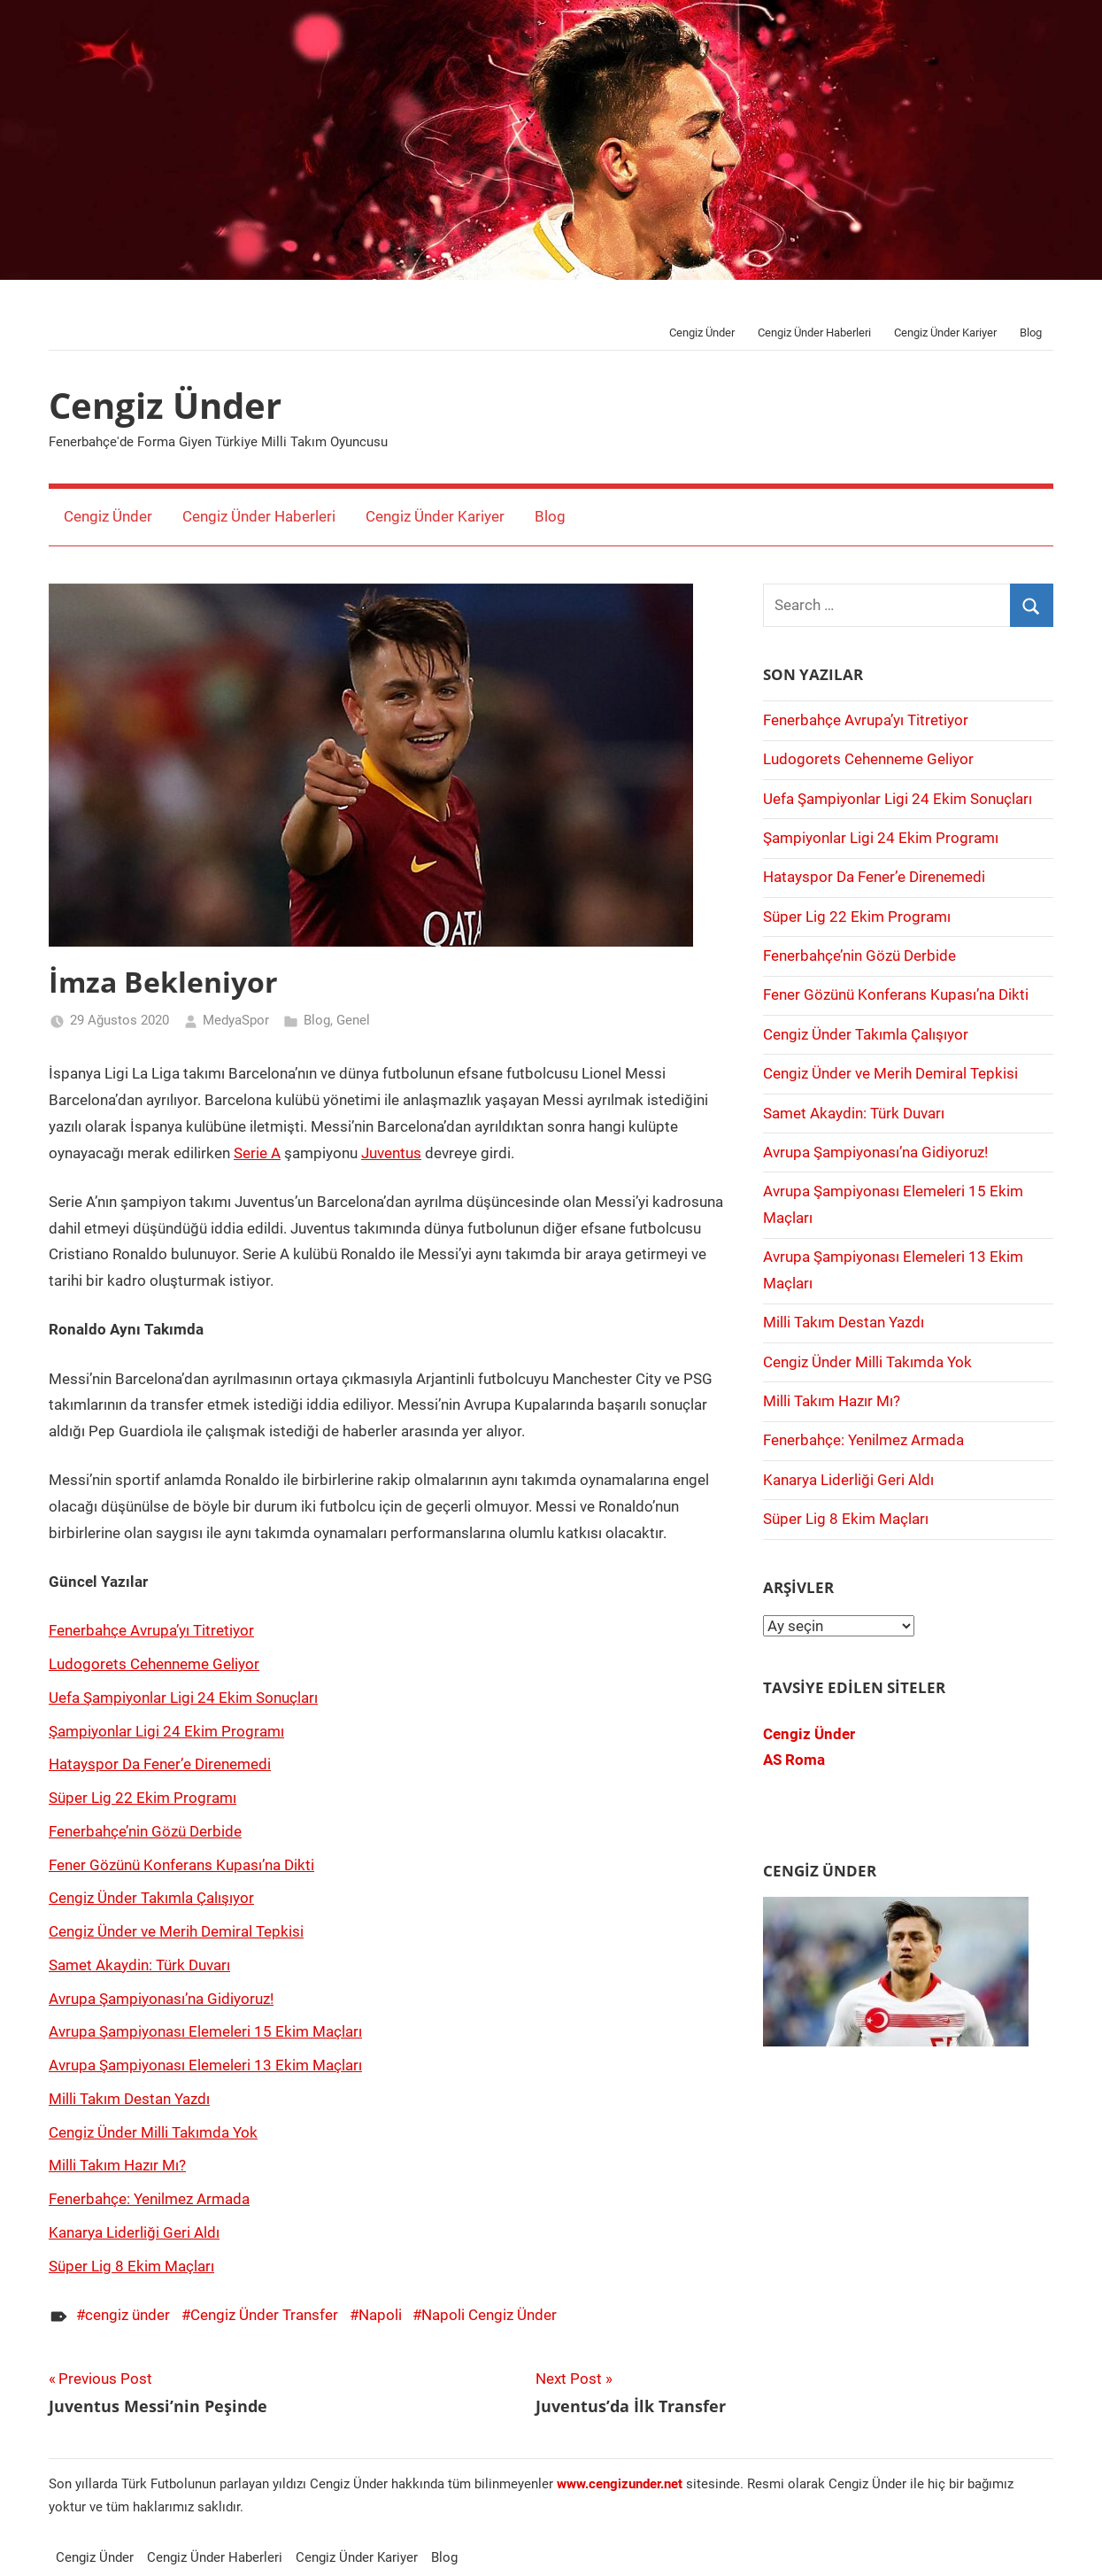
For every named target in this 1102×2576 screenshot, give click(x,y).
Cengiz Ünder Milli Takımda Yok (153, 2132)
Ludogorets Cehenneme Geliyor (154, 1664)
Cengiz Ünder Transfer (264, 2315)
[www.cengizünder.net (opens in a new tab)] (619, 2484)
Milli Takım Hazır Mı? (117, 2165)
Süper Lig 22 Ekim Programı (142, 1797)
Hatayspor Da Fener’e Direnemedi (160, 1764)
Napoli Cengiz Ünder (489, 2315)
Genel (353, 1020)
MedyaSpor (236, 1020)
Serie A (257, 1153)
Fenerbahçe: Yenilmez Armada (149, 2199)
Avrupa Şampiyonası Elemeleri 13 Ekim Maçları (205, 2065)
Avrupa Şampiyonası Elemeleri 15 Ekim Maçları (205, 2031)
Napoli (380, 2315)
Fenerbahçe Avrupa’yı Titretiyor (151, 1630)
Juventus (391, 1153)
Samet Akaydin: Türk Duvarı (139, 1965)
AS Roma (794, 1759)
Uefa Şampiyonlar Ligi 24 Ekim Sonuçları (183, 1697)
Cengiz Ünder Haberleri (814, 332)
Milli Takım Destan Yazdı (129, 2099)
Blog (1031, 332)
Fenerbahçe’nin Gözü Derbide (145, 1831)
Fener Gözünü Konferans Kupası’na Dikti (181, 1865)
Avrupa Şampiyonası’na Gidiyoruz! (161, 1998)
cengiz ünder (127, 2315)
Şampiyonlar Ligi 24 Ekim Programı (166, 1731)
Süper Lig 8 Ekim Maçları (131, 2266)
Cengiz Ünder (702, 332)
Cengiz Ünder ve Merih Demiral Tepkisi (176, 1931)
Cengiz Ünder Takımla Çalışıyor (151, 1898)
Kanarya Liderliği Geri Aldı (134, 2232)
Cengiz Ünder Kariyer (945, 332)
